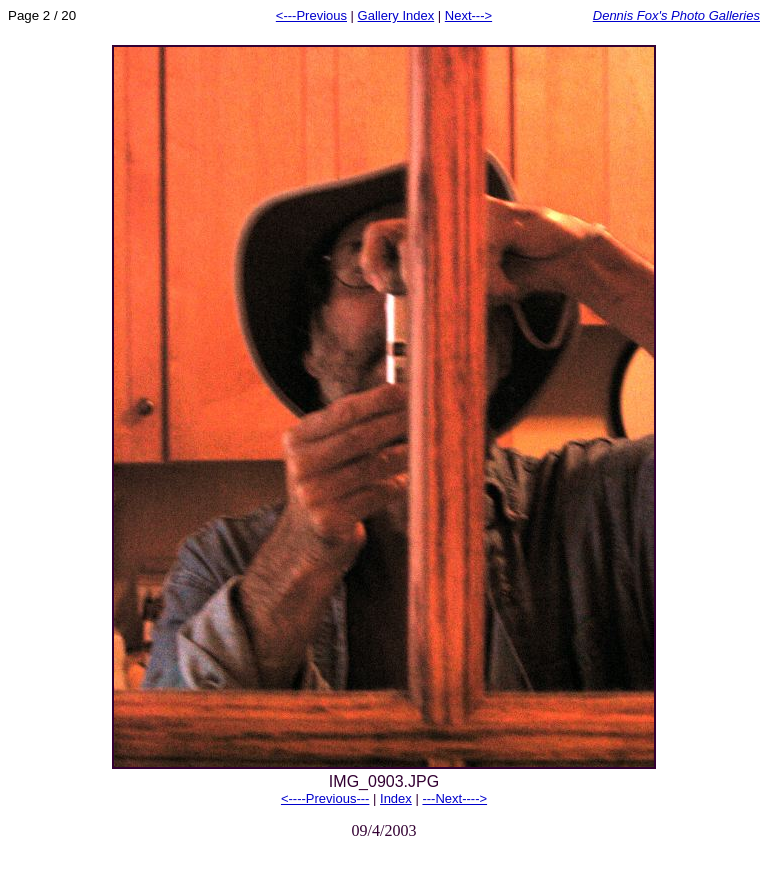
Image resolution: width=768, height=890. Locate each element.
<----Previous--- (325, 798)
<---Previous (311, 15)
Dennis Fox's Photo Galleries (676, 15)
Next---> (468, 15)
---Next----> (454, 798)
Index (396, 798)
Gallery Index (396, 15)
